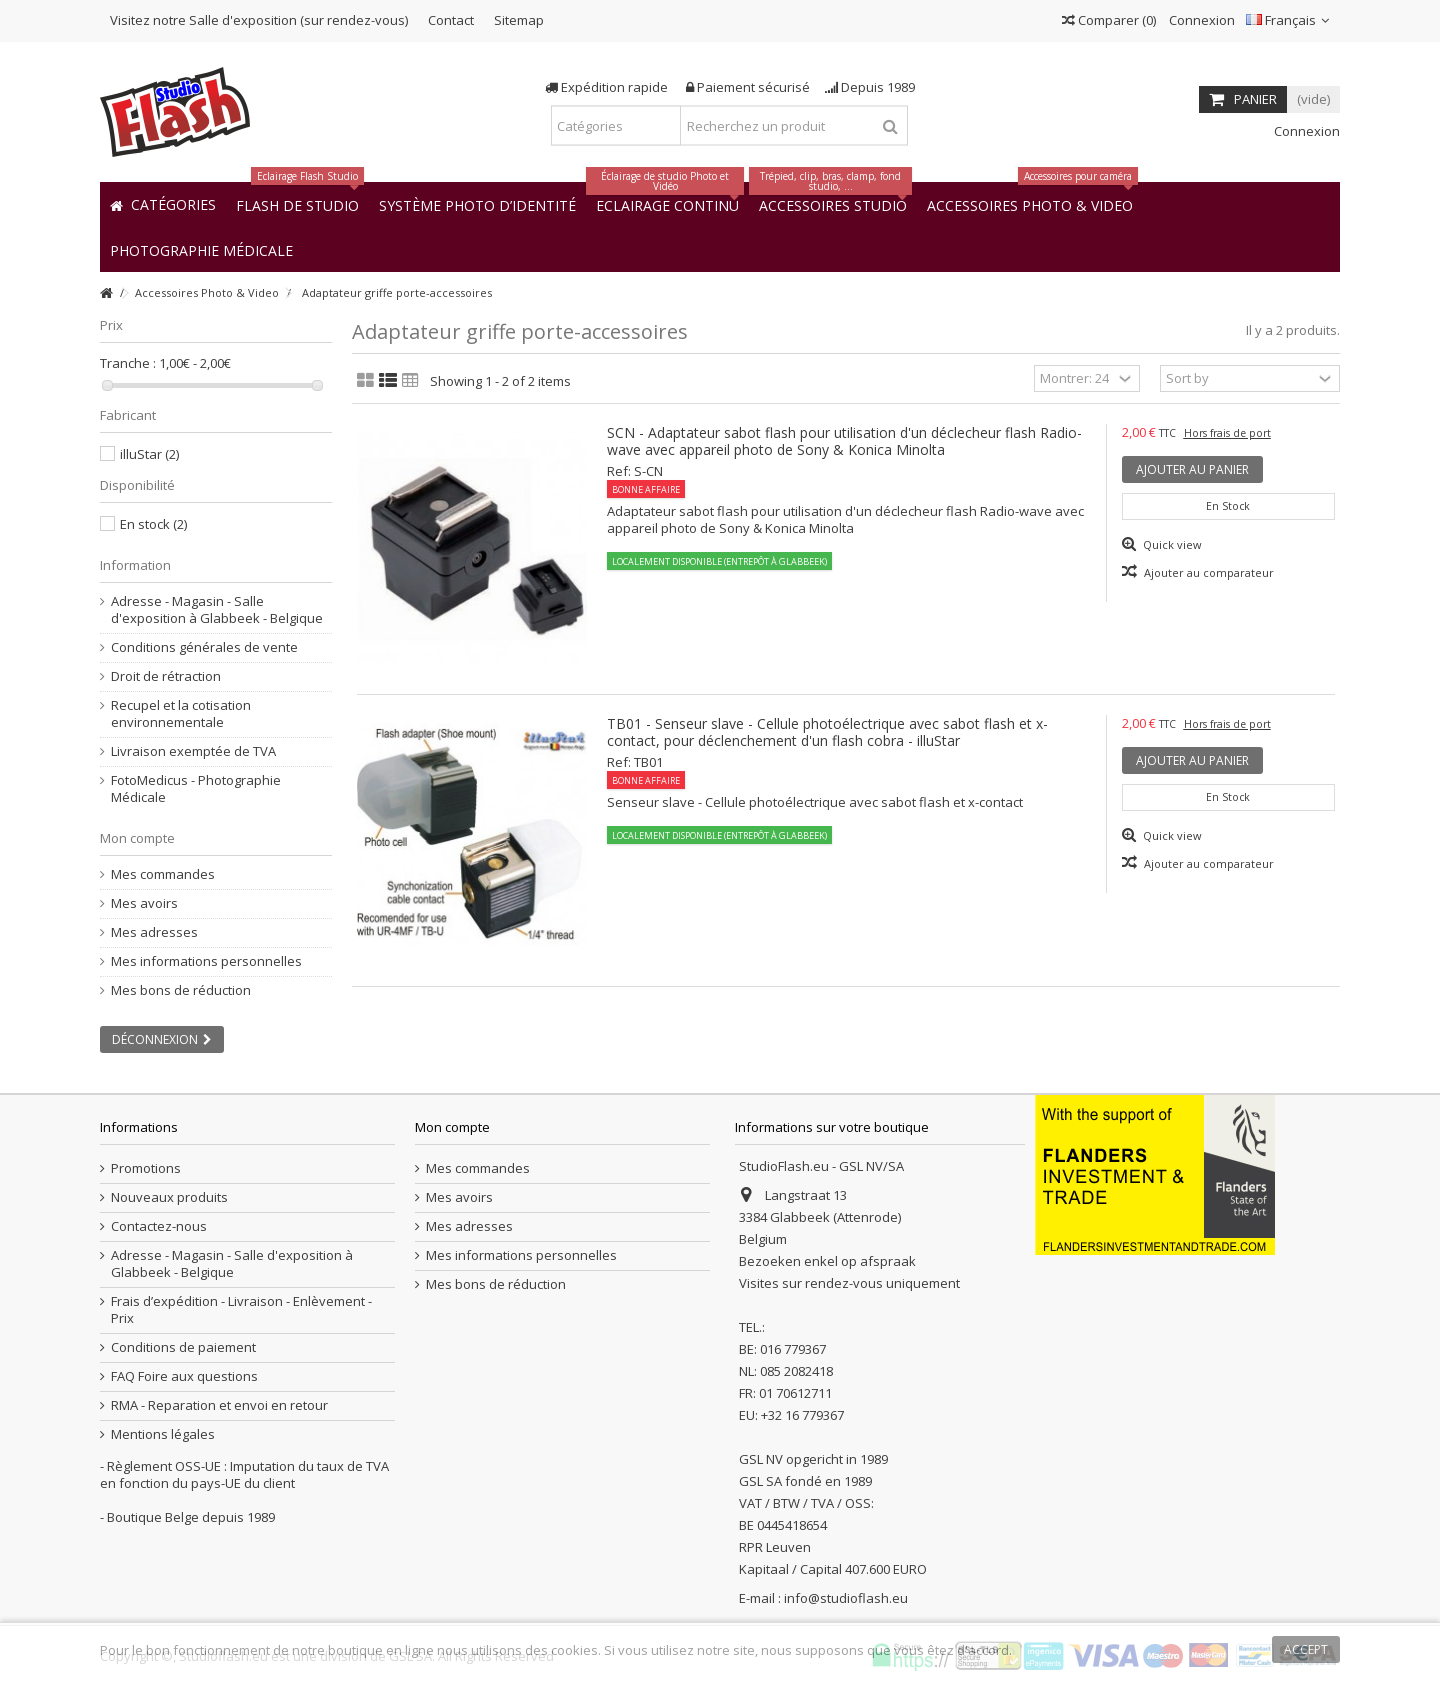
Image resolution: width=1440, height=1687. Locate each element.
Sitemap (519, 20)
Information (135, 565)
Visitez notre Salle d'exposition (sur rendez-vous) (259, 20)
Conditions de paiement (183, 1347)
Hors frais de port (1227, 433)
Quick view (1171, 544)
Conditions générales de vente (204, 647)
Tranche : (128, 363)
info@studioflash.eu (846, 1598)
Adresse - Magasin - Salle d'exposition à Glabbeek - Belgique (217, 610)
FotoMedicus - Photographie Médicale (196, 789)
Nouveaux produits (169, 1197)
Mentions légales (163, 1434)
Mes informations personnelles (206, 961)
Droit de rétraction (166, 676)
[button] (201, 249)
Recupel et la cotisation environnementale (181, 714)
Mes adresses (154, 932)
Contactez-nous (159, 1226)
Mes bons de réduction (181, 990)
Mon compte (137, 838)
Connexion (1200, 20)
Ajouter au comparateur (1209, 572)
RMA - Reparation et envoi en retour (219, 1405)
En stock (153, 524)
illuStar (149, 454)
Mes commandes (163, 874)
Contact (451, 20)
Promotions (146, 1168)
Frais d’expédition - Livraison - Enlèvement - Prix (241, 1310)
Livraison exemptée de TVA (193, 751)
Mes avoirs (144, 903)
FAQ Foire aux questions (184, 1376)
